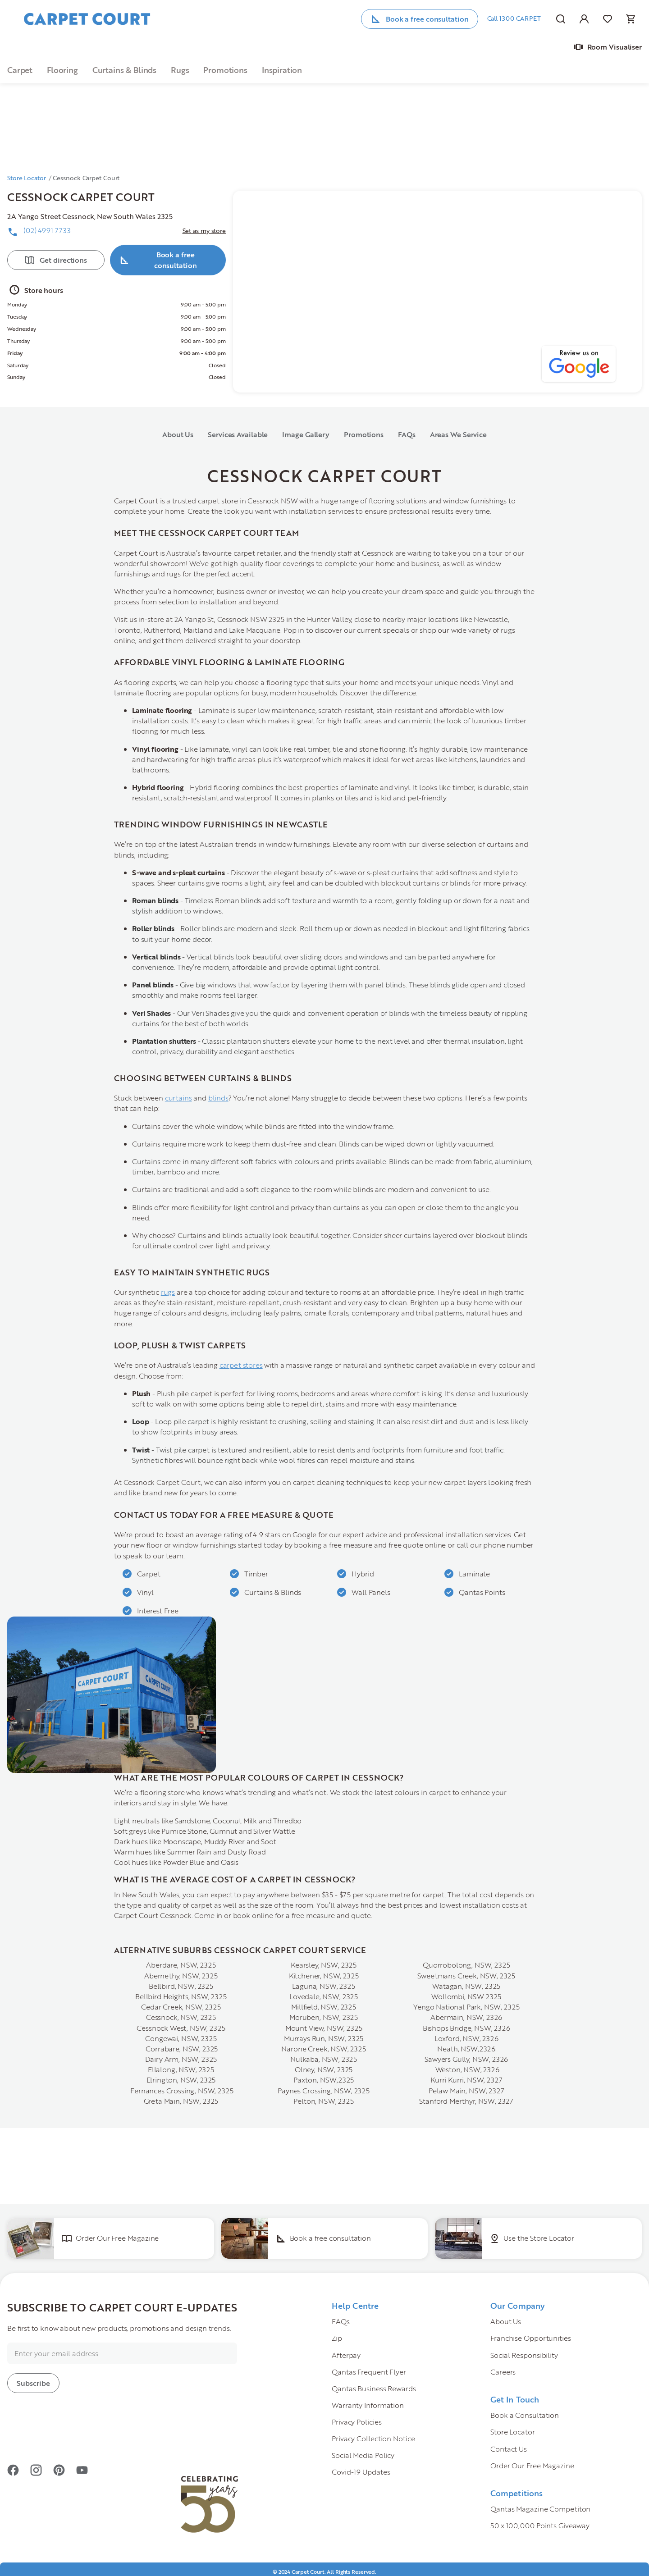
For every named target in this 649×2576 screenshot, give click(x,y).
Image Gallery (305, 434)
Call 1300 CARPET (514, 18)
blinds (218, 1098)
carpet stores (241, 1365)
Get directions (63, 260)
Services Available (238, 434)
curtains (178, 1098)
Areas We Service (458, 434)
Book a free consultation (427, 19)
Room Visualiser (614, 46)
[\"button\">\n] (158, 70)
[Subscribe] (33, 2383)
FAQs (407, 434)
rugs (168, 1292)
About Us (177, 434)
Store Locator (27, 178)
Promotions (364, 434)
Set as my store (204, 230)
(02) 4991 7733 (47, 230)
